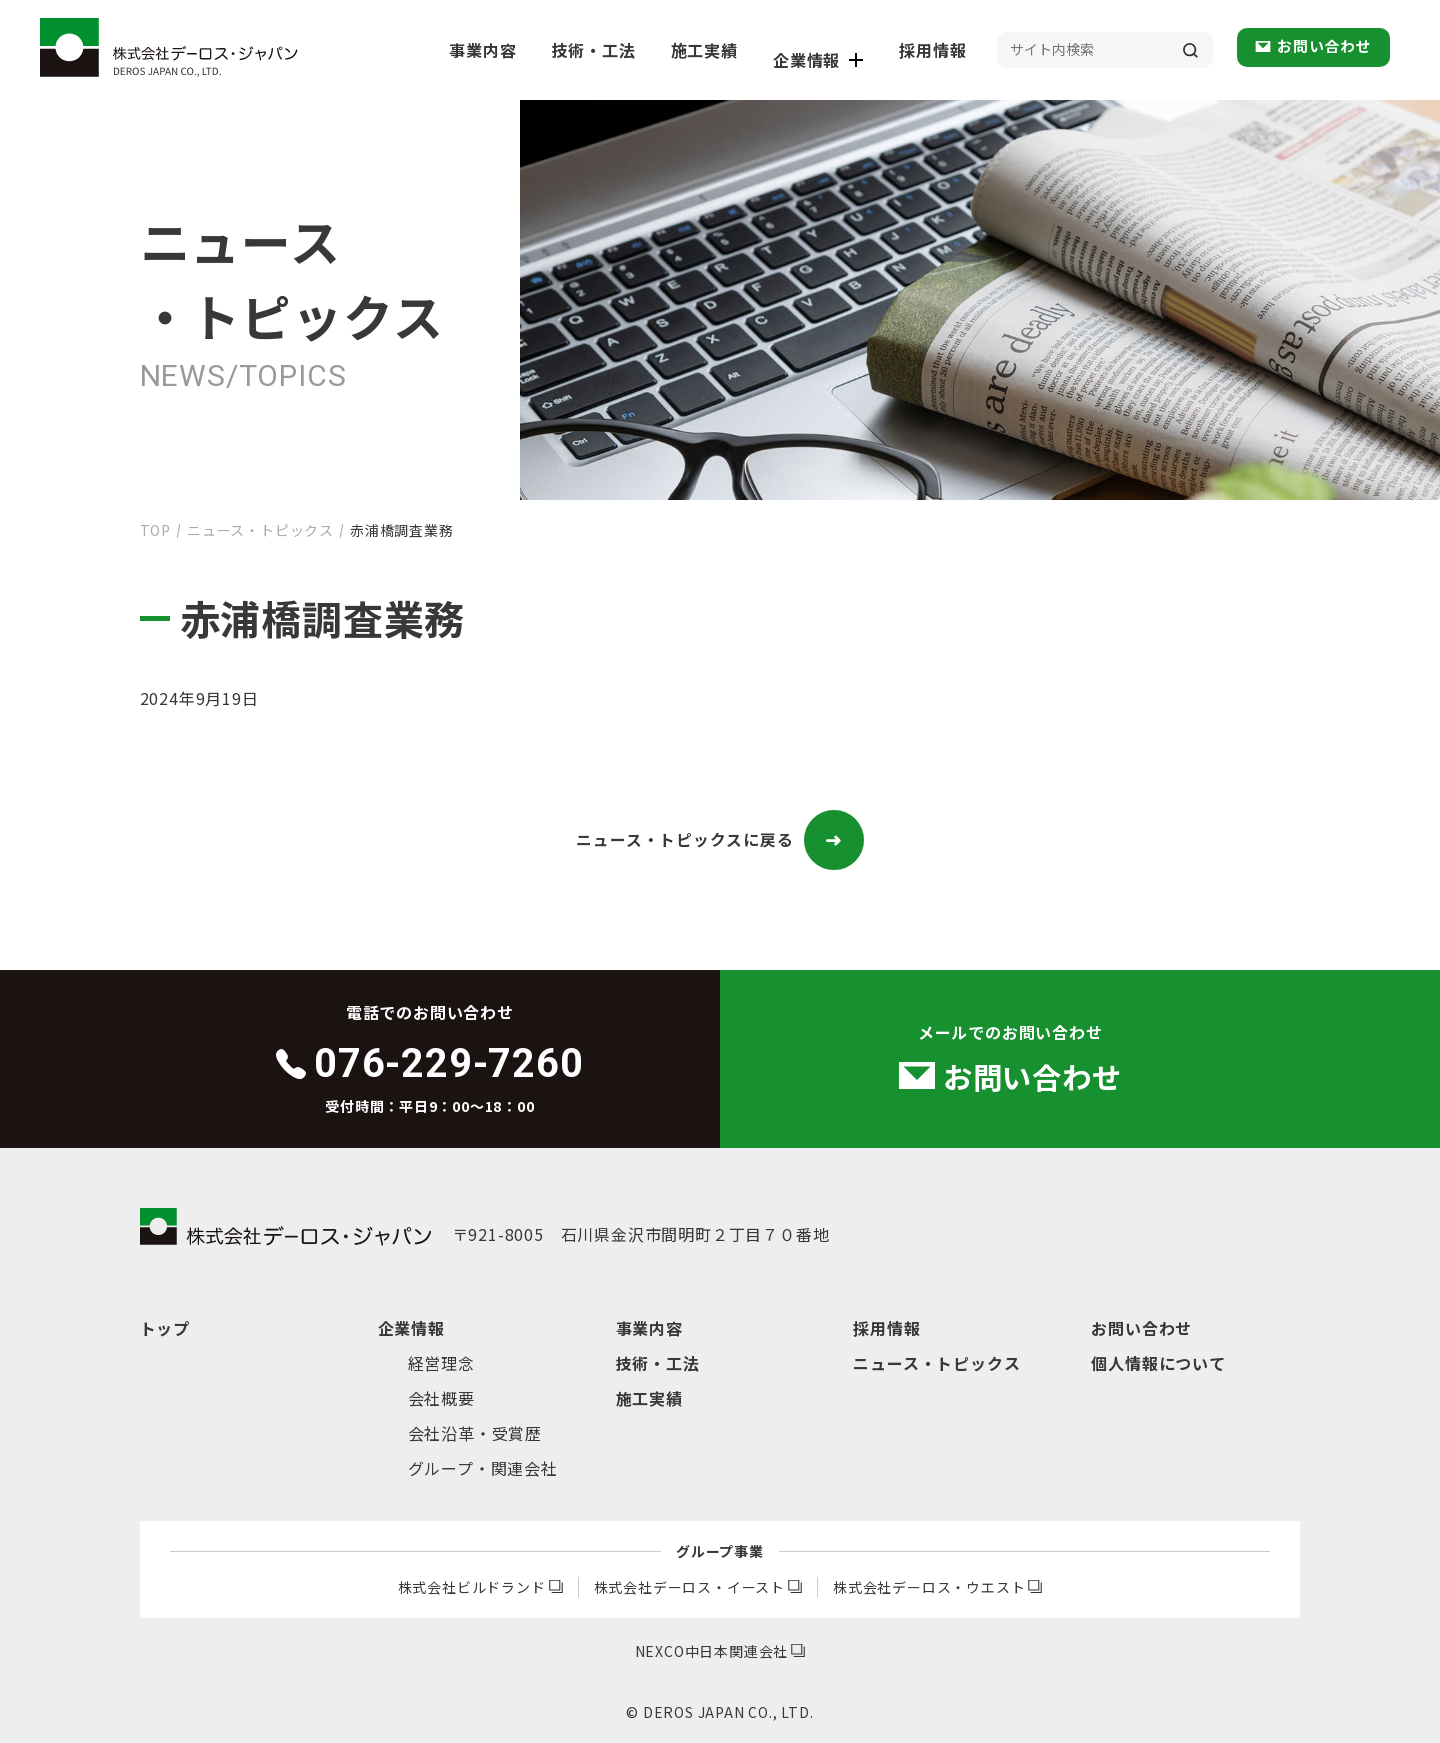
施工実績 (732, 50)
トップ (165, 1328)
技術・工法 (627, 50)
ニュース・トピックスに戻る (719, 840)
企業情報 (841, 50)
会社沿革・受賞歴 (475, 1433)
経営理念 (441, 1363)
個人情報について (1158, 1363)
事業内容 (520, 50)
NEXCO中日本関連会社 (720, 1651)
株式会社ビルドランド (480, 1587)
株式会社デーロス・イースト (698, 1587)
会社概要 (441, 1398)
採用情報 (950, 50)
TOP (155, 530)
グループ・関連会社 (483, 1468)
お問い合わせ (1330, 49)
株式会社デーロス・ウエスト (937, 1587)
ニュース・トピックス (260, 530)
